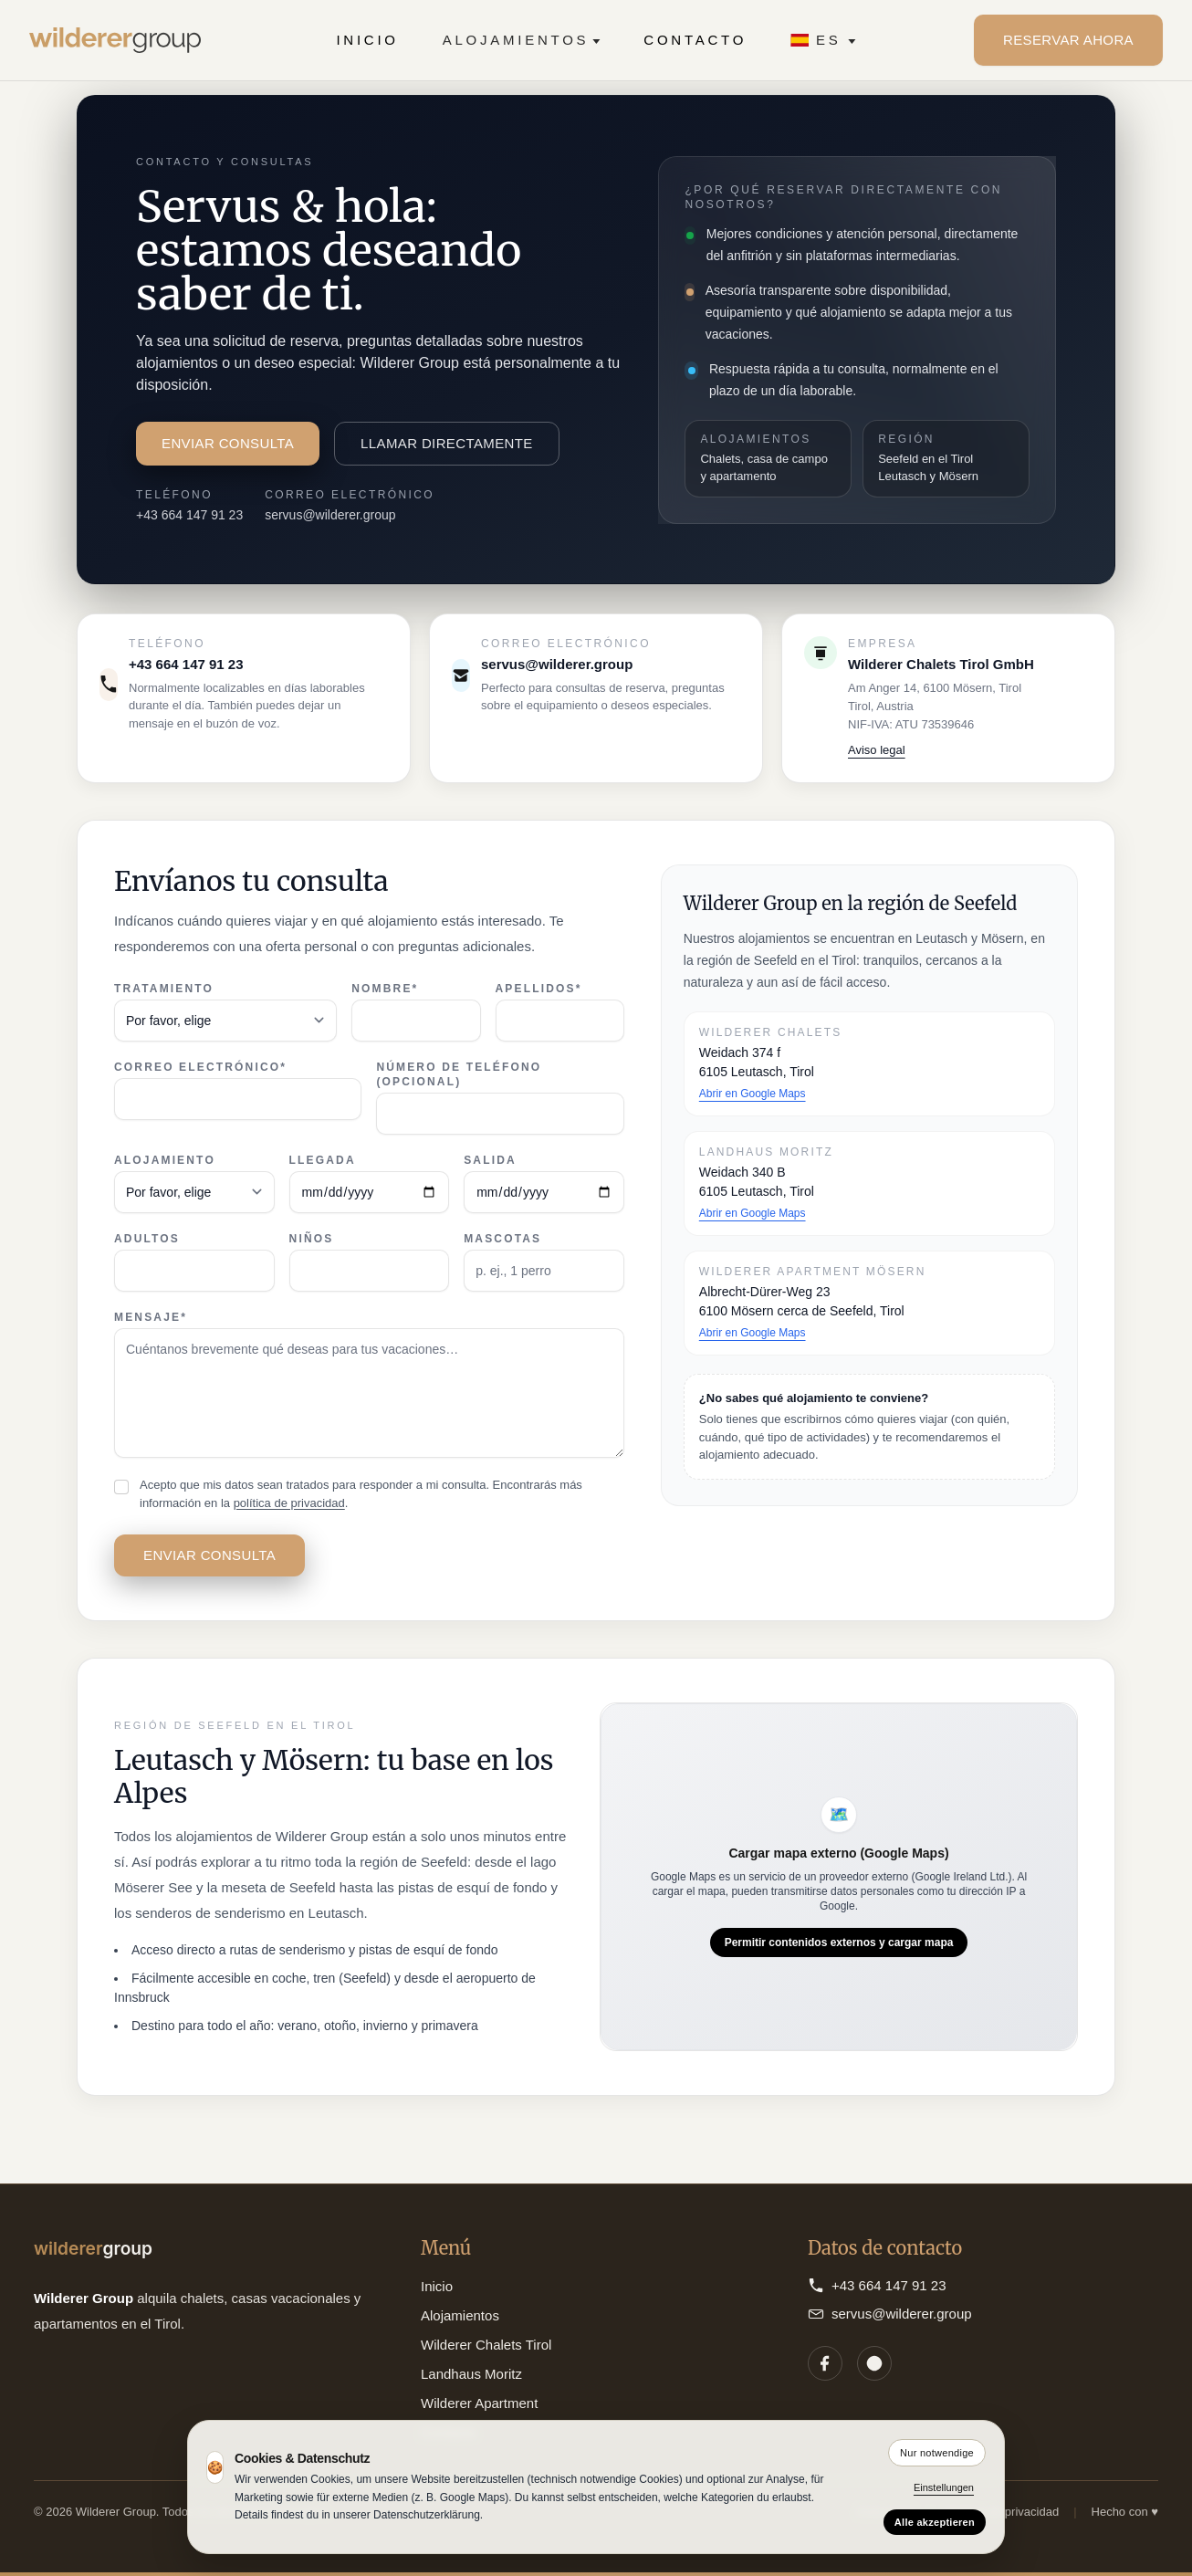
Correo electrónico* (200, 1067)
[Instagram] (874, 2363)
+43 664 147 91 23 (189, 515)
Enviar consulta (228, 443)
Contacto (695, 39)
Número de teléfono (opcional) (458, 1074)
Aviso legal (876, 750)
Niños (311, 1238)
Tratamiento (164, 988)
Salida (490, 1160)
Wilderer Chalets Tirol (486, 2344)
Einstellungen (944, 2487)
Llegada (322, 1160)
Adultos (147, 1238)
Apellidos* (539, 988)
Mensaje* (150, 1317)
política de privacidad (289, 1503)
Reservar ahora (1068, 39)
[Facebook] (825, 2363)
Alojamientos (522, 39)
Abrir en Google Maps (752, 1093)
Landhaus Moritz (471, 2374)
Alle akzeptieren (934, 2522)
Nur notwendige (937, 2452)
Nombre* (384, 988)
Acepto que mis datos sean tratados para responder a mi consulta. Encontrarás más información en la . (361, 1494)
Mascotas (502, 1238)
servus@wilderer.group (330, 515)
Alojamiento (164, 1160)
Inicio (367, 39)
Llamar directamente (447, 443)
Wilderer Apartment (479, 2403)
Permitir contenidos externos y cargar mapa (839, 1942)
